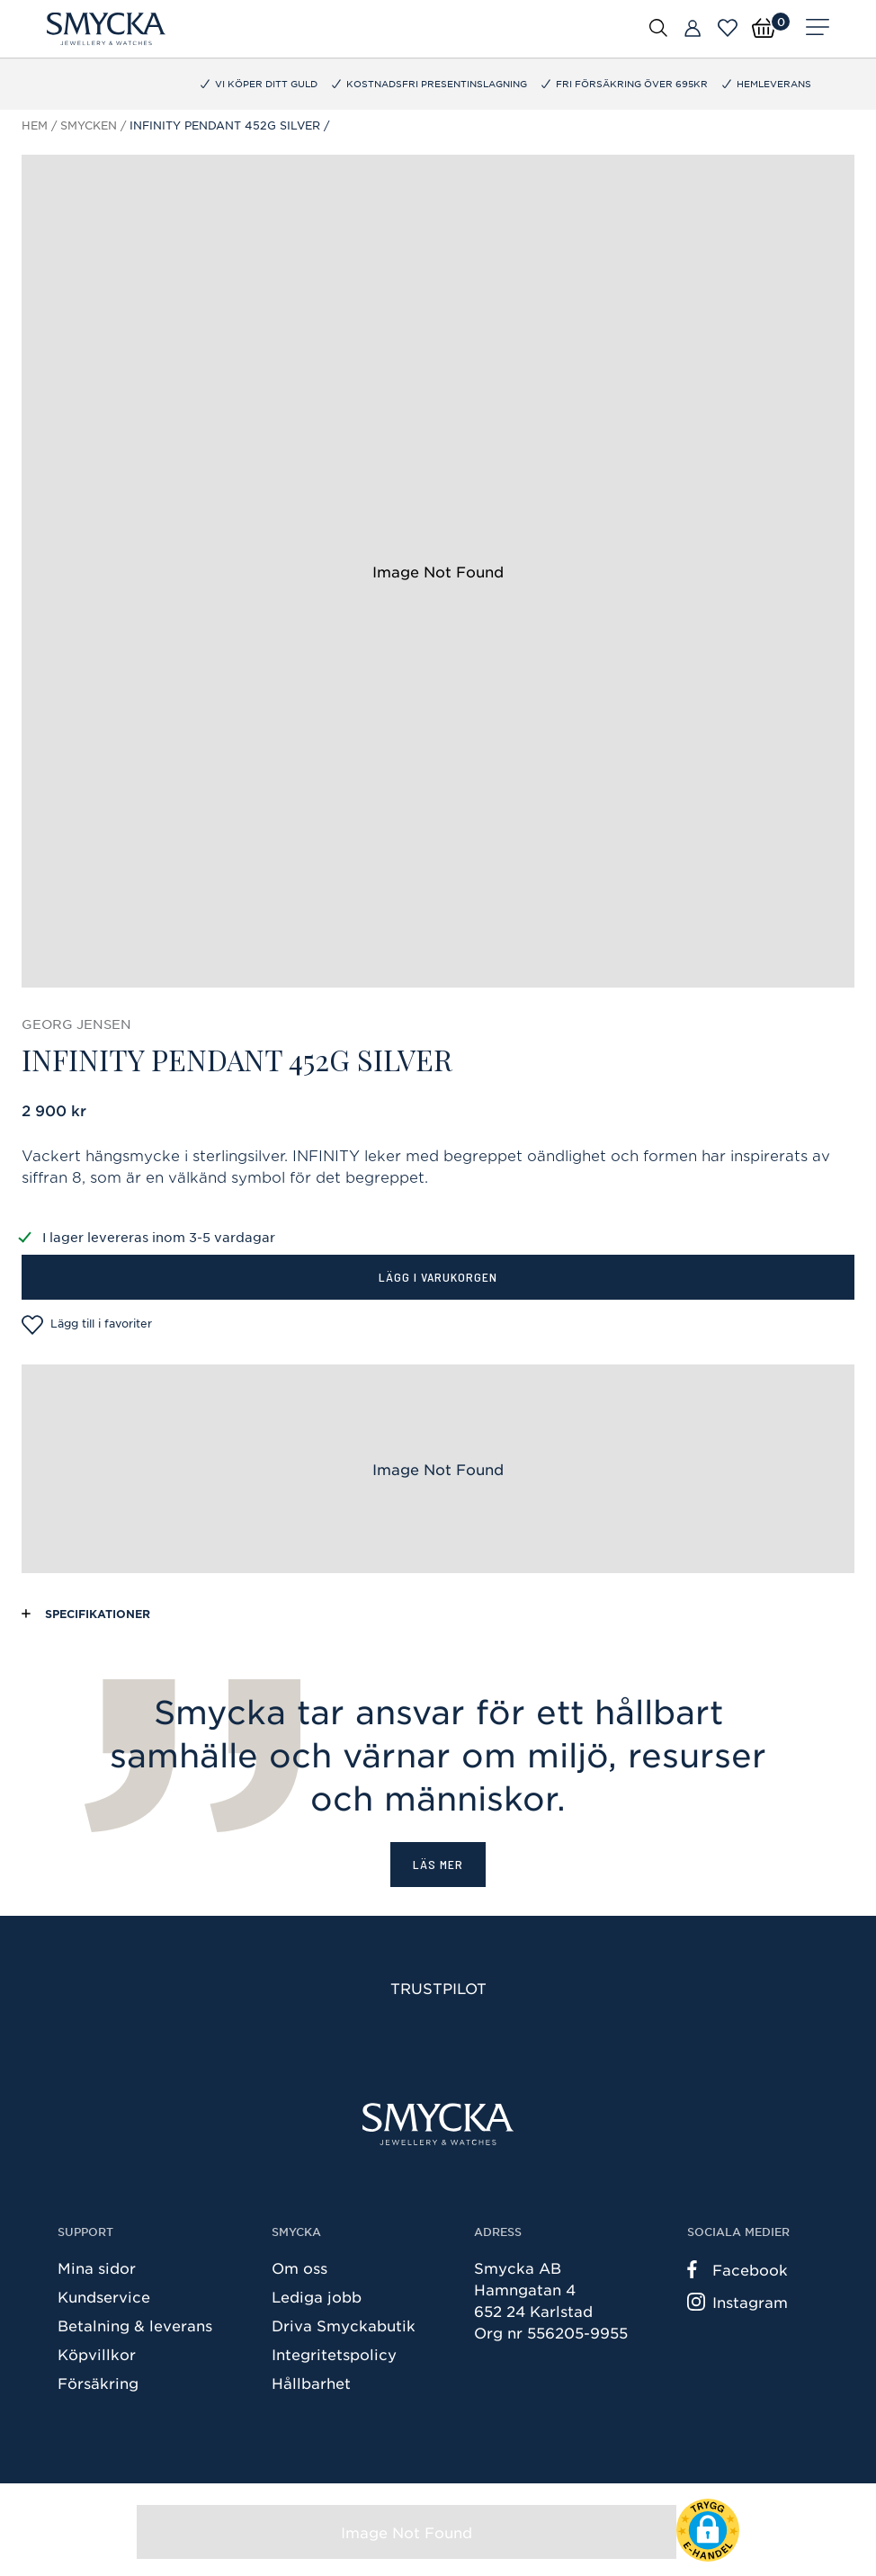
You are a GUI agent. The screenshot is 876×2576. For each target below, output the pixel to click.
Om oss (299, 2267)
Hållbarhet (311, 2383)
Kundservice (104, 2296)
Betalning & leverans (135, 2325)
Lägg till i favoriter (87, 1325)
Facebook (737, 2269)
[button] (707, 2530)
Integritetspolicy (334, 2354)
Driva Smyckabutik (344, 2325)
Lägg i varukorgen (438, 1276)
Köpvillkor (97, 2354)
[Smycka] (106, 29)
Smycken (88, 125)
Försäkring (98, 2383)
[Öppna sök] (658, 27)
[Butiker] (692, 29)
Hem (35, 125)
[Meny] (817, 29)
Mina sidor (97, 2267)
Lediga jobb (317, 2296)
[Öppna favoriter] (727, 28)
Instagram (737, 2302)
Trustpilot (438, 1988)
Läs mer (438, 1864)
